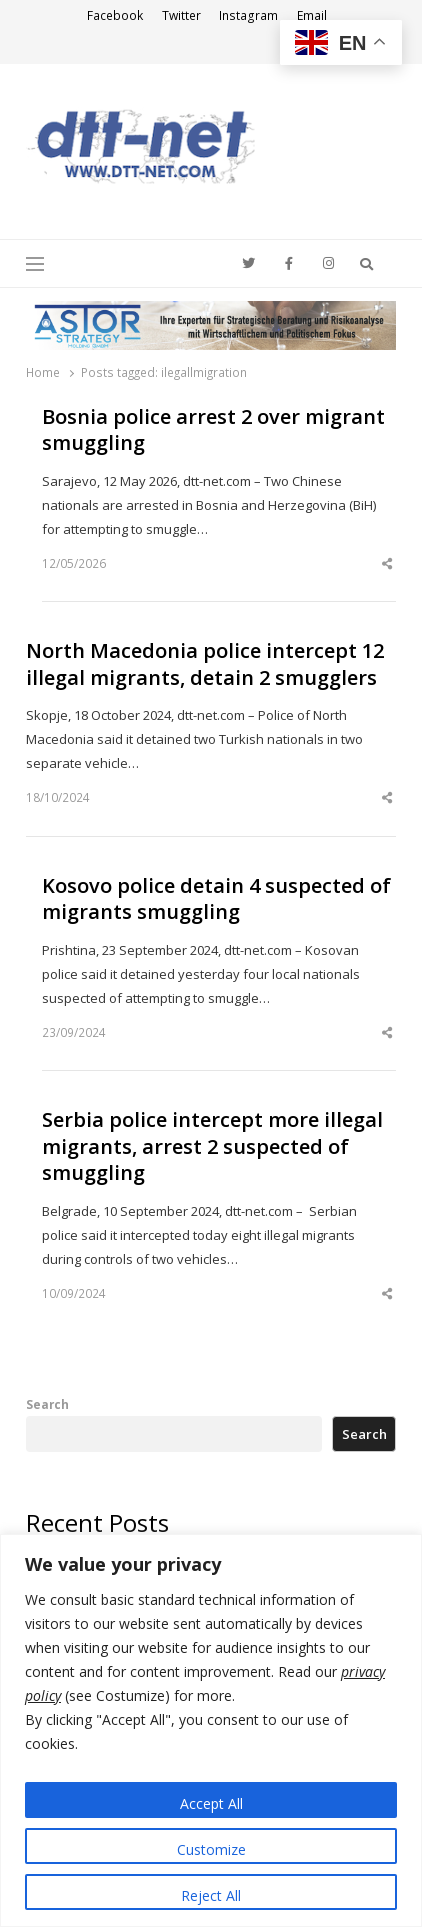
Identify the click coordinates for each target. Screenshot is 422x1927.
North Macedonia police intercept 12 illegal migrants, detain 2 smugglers (205, 664)
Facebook (115, 15)
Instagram (248, 15)
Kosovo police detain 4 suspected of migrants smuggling (216, 899)
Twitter (181, 15)
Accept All (211, 1803)
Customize (211, 1849)
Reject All (211, 1895)
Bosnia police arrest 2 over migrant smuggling (213, 430)
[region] (211, 1730)
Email (312, 15)
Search (47, 1404)
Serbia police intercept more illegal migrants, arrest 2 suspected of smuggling (212, 1146)
